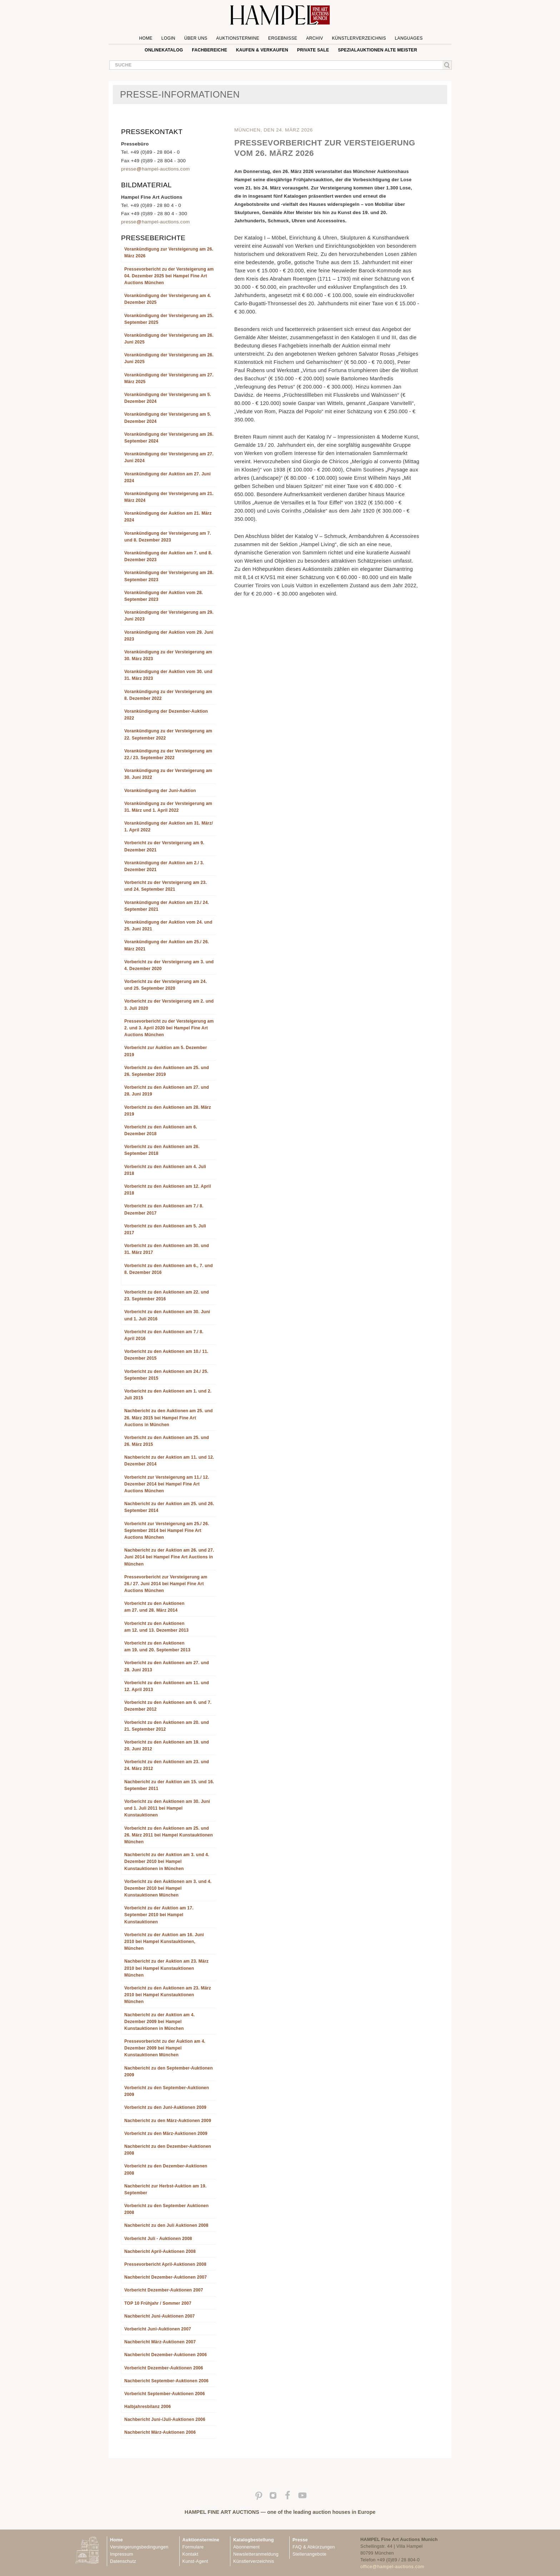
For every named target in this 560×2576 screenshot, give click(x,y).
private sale (313, 50)
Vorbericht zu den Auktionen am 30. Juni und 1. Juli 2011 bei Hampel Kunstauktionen (167, 1808)
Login (168, 38)
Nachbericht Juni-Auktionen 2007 (159, 2316)
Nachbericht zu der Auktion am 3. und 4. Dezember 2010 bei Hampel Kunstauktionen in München (166, 1861)
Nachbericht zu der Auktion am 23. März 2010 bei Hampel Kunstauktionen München (166, 1968)
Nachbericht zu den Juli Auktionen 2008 (166, 2225)
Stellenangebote (309, 2554)
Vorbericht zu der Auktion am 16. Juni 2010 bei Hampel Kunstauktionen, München (164, 1941)
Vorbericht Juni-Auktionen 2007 (157, 2329)
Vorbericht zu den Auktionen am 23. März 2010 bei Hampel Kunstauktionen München (167, 1995)
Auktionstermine (237, 38)
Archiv (314, 38)
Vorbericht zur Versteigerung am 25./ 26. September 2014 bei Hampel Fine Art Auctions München (166, 1530)
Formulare (193, 2547)
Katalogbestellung (253, 2539)
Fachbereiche (209, 50)
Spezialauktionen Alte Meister (377, 50)
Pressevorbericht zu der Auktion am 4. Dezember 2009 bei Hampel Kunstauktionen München (164, 2048)
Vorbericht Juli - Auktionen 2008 (158, 2238)
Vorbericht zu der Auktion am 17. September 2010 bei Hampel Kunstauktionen (159, 1914)
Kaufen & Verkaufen (262, 50)
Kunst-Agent (195, 2561)
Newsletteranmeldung (256, 2554)
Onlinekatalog (164, 50)
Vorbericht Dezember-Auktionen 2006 (163, 2367)
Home (145, 38)
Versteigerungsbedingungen (139, 2547)
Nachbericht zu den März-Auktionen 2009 (167, 2120)
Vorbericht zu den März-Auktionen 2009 (166, 2133)
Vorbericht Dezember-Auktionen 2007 (163, 2290)
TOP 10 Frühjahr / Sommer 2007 (157, 2303)
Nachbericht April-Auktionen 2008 (160, 2251)
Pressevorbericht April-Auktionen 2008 (165, 2264)
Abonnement (246, 2547)
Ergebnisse (283, 38)
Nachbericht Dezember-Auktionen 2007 (165, 2277)
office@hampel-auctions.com (392, 2566)
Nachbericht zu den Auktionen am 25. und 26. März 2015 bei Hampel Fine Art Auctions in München (168, 1417)
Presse (300, 2539)
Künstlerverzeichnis (359, 38)
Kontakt (190, 2554)
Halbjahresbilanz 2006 (147, 2406)
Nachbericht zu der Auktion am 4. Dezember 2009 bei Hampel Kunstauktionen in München (159, 2021)
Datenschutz (123, 2561)
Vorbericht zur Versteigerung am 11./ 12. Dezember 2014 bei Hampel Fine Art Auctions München (166, 1484)
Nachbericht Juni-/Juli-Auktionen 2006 (164, 2419)
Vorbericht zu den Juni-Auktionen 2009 (165, 2107)
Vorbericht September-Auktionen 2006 (164, 2393)
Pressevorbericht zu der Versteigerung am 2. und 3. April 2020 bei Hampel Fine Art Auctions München (169, 1028)
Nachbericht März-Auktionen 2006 (160, 2432)
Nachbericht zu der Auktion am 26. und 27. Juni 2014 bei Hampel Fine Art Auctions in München (169, 1557)
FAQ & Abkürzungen (313, 2547)
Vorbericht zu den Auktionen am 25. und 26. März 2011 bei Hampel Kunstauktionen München (168, 1835)
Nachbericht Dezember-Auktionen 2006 (165, 2354)
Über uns (196, 38)
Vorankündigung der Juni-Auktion (160, 790)
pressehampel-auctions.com (155, 169)
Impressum (121, 2554)
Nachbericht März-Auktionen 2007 (160, 2341)
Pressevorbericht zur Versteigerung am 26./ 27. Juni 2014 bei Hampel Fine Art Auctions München (165, 1583)
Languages (409, 38)
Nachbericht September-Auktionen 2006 (166, 2380)
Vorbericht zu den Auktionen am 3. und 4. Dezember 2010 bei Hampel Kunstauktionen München (167, 1888)
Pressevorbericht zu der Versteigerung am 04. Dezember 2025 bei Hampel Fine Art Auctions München (169, 276)
